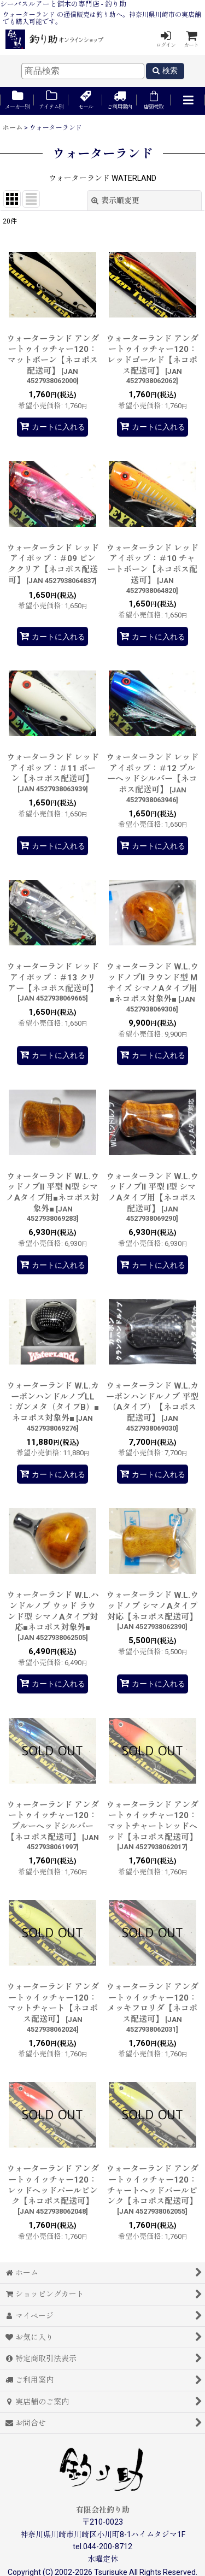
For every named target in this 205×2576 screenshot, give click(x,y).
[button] (187, 101)
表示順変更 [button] (115, 200)
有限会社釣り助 (103, 2510)
